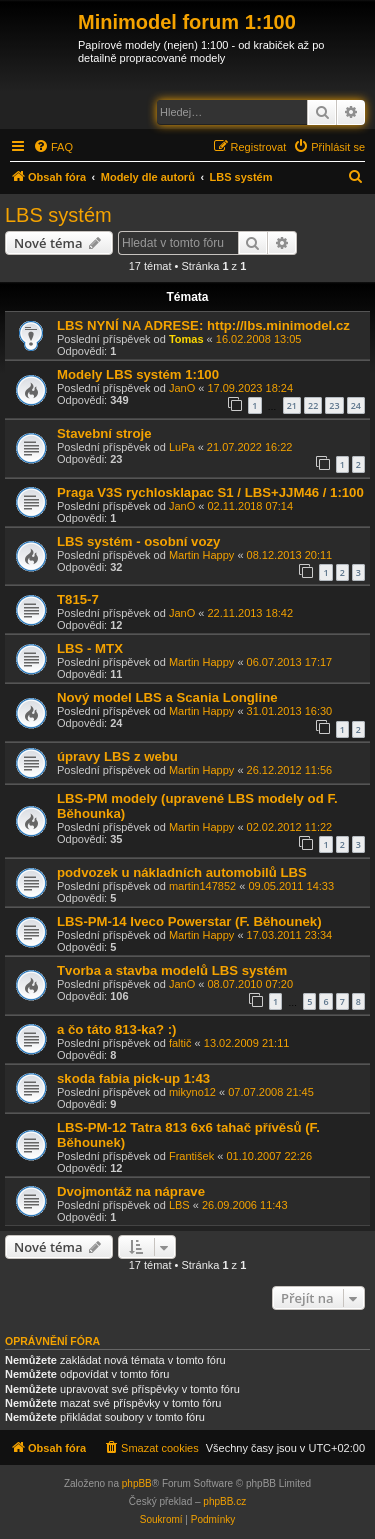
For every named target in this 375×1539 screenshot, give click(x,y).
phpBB (137, 1483)
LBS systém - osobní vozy (138, 541)
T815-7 (78, 599)
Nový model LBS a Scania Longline (167, 697)
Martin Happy (201, 555)
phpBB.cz (224, 1501)
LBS (179, 1205)
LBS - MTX (90, 648)
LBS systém (58, 215)
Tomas (186, 339)
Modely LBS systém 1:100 (138, 374)
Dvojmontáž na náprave (131, 1191)
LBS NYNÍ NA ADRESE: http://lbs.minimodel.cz (203, 325)
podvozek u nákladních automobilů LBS (182, 872)
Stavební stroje (104, 433)
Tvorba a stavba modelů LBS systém (172, 970)
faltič (180, 1043)
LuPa (182, 447)
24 (356, 405)
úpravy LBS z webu (117, 756)
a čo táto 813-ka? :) (116, 1029)
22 (313, 405)
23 (334, 405)
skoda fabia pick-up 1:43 (133, 1078)
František (191, 1156)
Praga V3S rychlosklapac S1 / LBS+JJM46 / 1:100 (210, 492)
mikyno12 (192, 1092)
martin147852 (202, 886)
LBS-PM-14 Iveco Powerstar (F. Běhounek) (189, 921)
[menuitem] (53, 147)
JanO (182, 388)
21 (292, 405)
